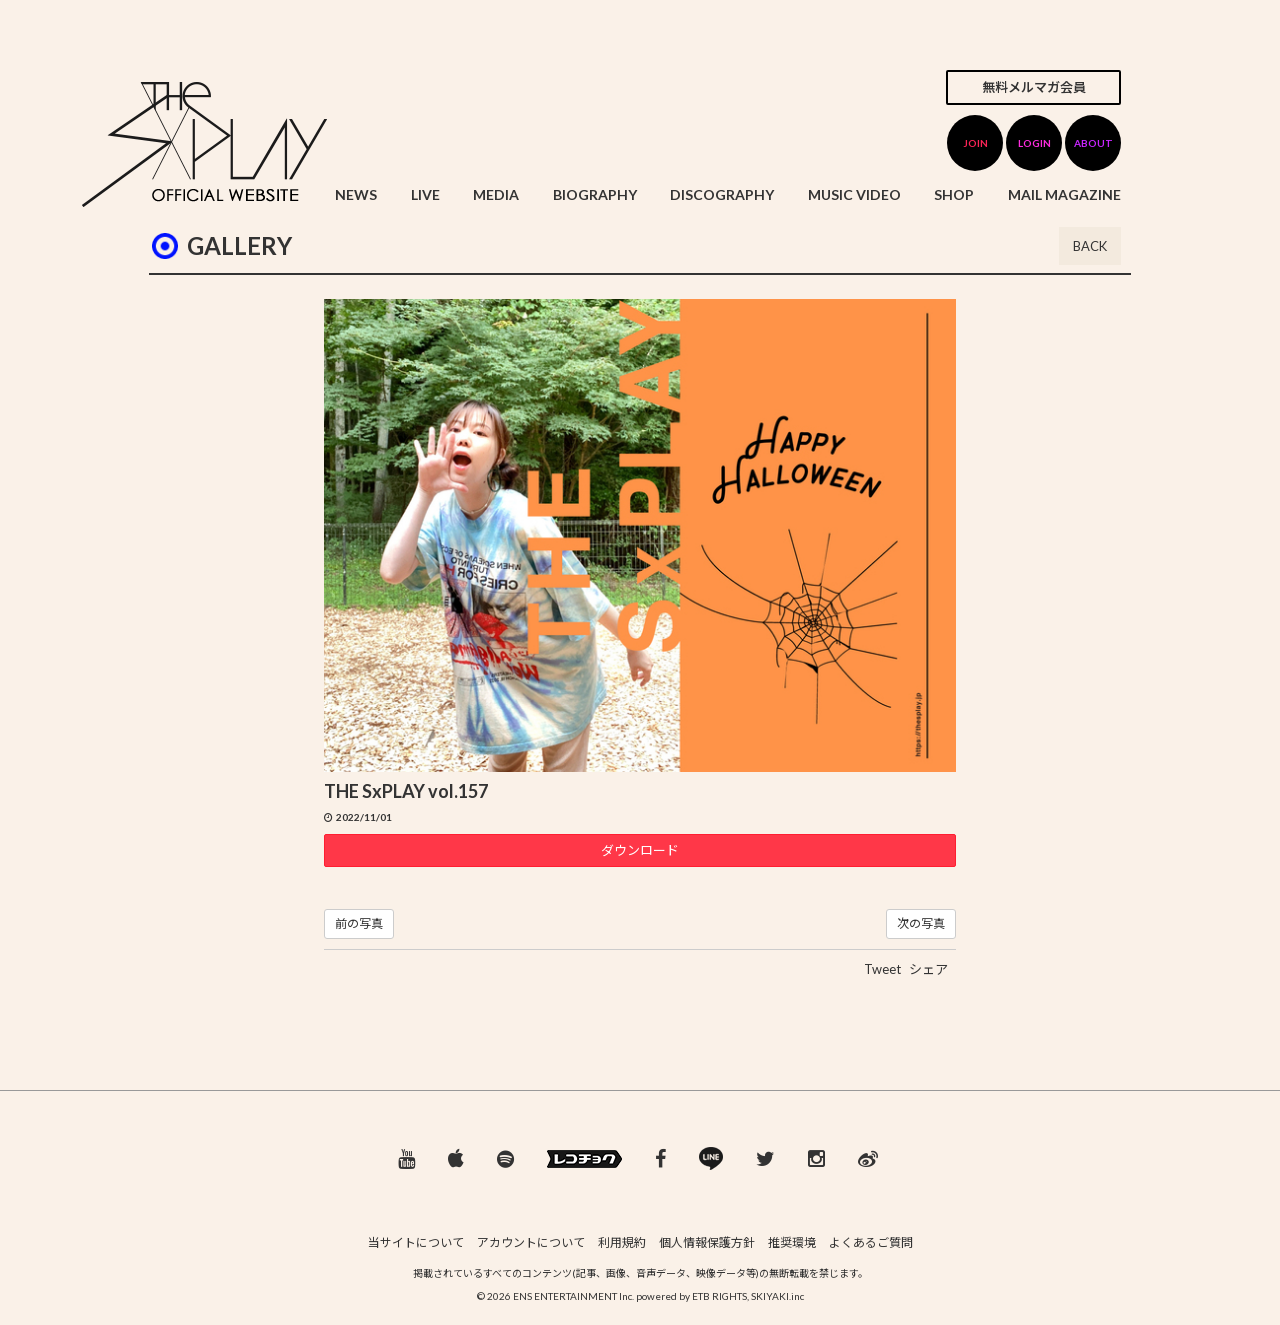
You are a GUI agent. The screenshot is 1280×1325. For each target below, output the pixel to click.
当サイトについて (416, 1242)
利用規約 (622, 1242)
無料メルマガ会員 (1034, 87)
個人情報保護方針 (707, 1242)
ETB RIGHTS (719, 1296)
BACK (1090, 246)
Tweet (882, 969)
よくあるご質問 (871, 1242)
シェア (928, 969)
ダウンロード (640, 850)
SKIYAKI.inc (777, 1296)
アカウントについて (531, 1242)
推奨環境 (792, 1242)
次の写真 (921, 923)
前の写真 (359, 923)
